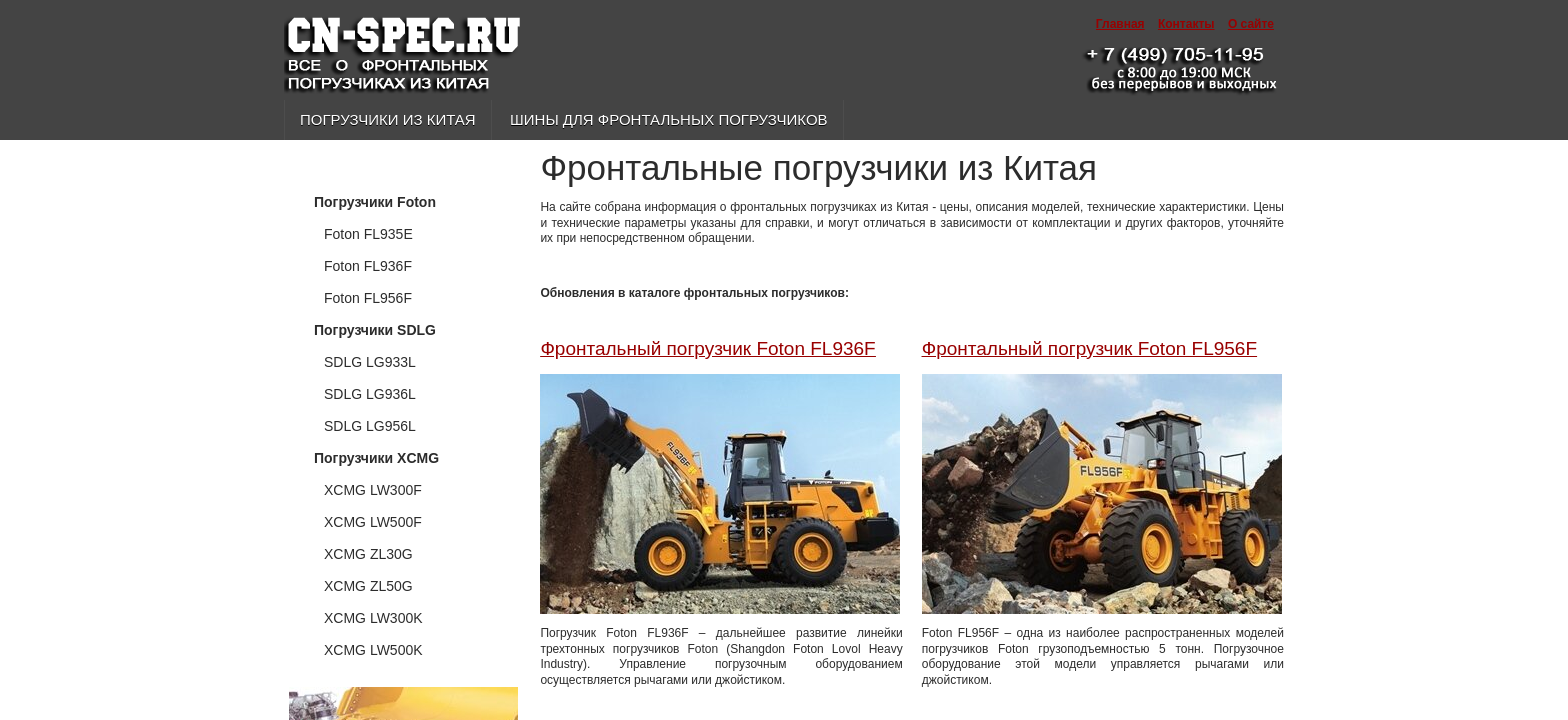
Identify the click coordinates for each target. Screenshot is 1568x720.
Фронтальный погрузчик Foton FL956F (1089, 348)
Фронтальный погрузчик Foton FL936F (707, 348)
